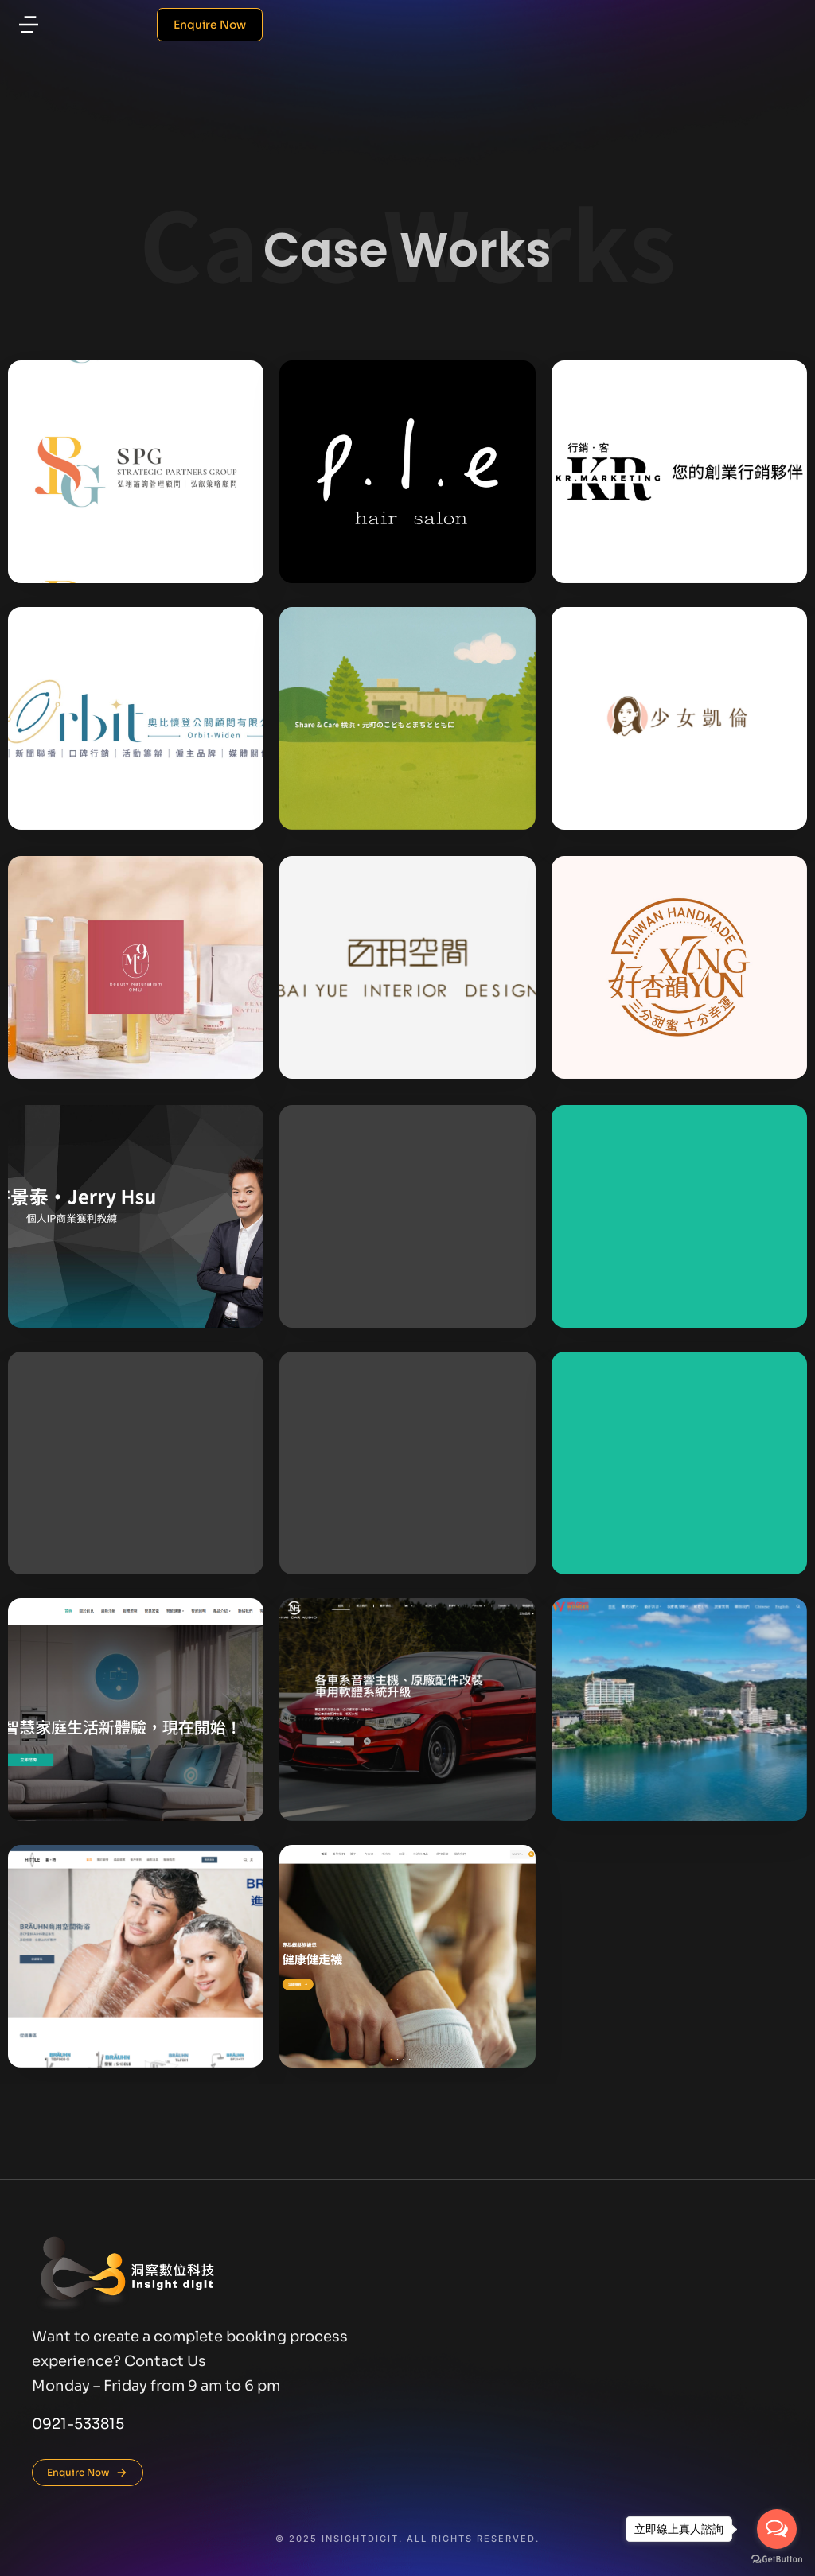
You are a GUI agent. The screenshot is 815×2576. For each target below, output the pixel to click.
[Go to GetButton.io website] (776, 2560)
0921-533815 (78, 2424)
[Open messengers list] (777, 2529)
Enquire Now (210, 25)
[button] (28, 25)
